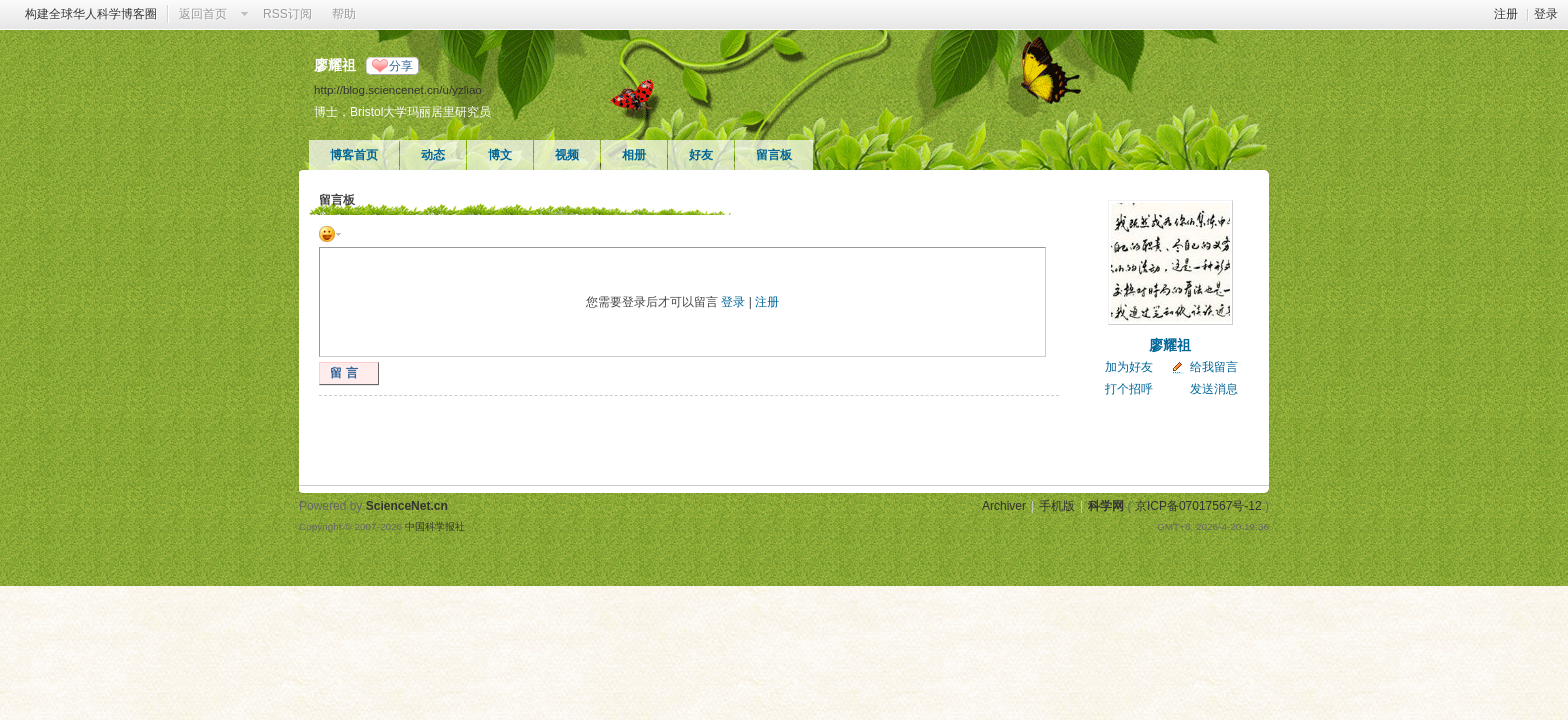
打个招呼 (1129, 389)
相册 (634, 155)
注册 (1506, 14)
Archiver (1004, 506)
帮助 (344, 14)
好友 (701, 155)
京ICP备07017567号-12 (1198, 506)
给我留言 (1214, 367)
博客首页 (354, 155)
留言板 (774, 155)
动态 (433, 155)
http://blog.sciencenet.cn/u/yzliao (398, 89)
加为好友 (1129, 367)
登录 (1546, 14)
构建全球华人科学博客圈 (91, 14)
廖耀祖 (1170, 345)
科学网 (1106, 506)
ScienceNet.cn (407, 506)
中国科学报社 (435, 526)
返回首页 (203, 14)
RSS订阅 (287, 14)
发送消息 (1214, 389)
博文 (500, 155)
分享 (401, 66)
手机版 (1057, 506)
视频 (567, 155)
